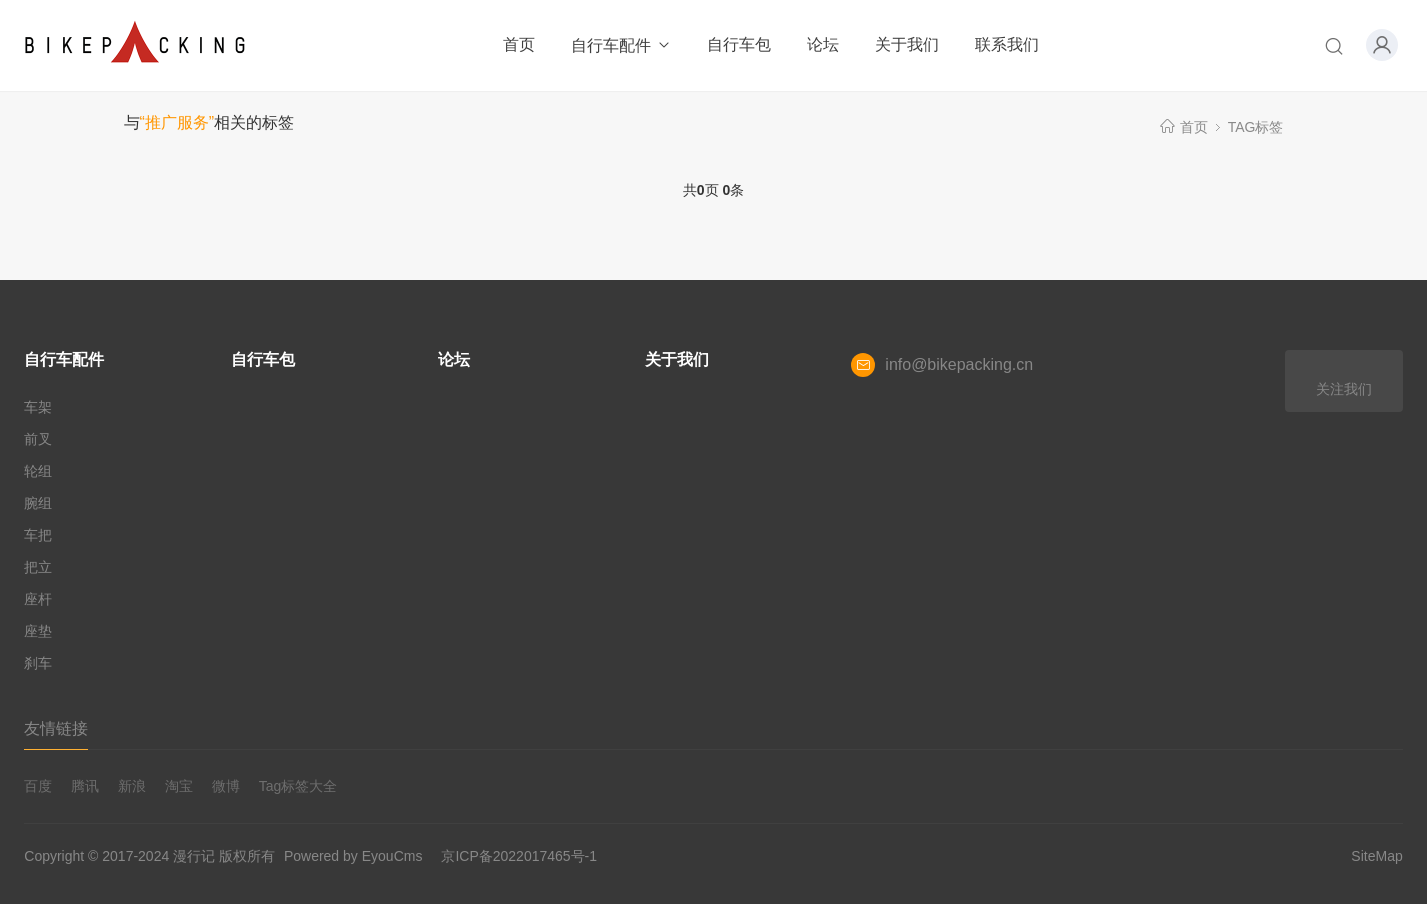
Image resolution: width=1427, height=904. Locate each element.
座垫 (38, 631)
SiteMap (1376, 856)
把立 (38, 567)
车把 (38, 535)
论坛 (823, 44)
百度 (38, 786)
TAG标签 (1256, 127)
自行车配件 (621, 45)
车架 (38, 407)
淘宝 (179, 786)
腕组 (38, 503)
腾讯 (85, 786)
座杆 (38, 599)
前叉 (38, 439)
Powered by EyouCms (351, 856)
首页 (519, 44)
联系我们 (1007, 44)
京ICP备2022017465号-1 (519, 856)
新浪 (132, 786)
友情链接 (56, 728)
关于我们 (907, 44)
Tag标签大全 (298, 786)
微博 (226, 786)
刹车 (38, 663)
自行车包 (739, 44)
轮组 (38, 471)
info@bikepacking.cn (959, 364)
